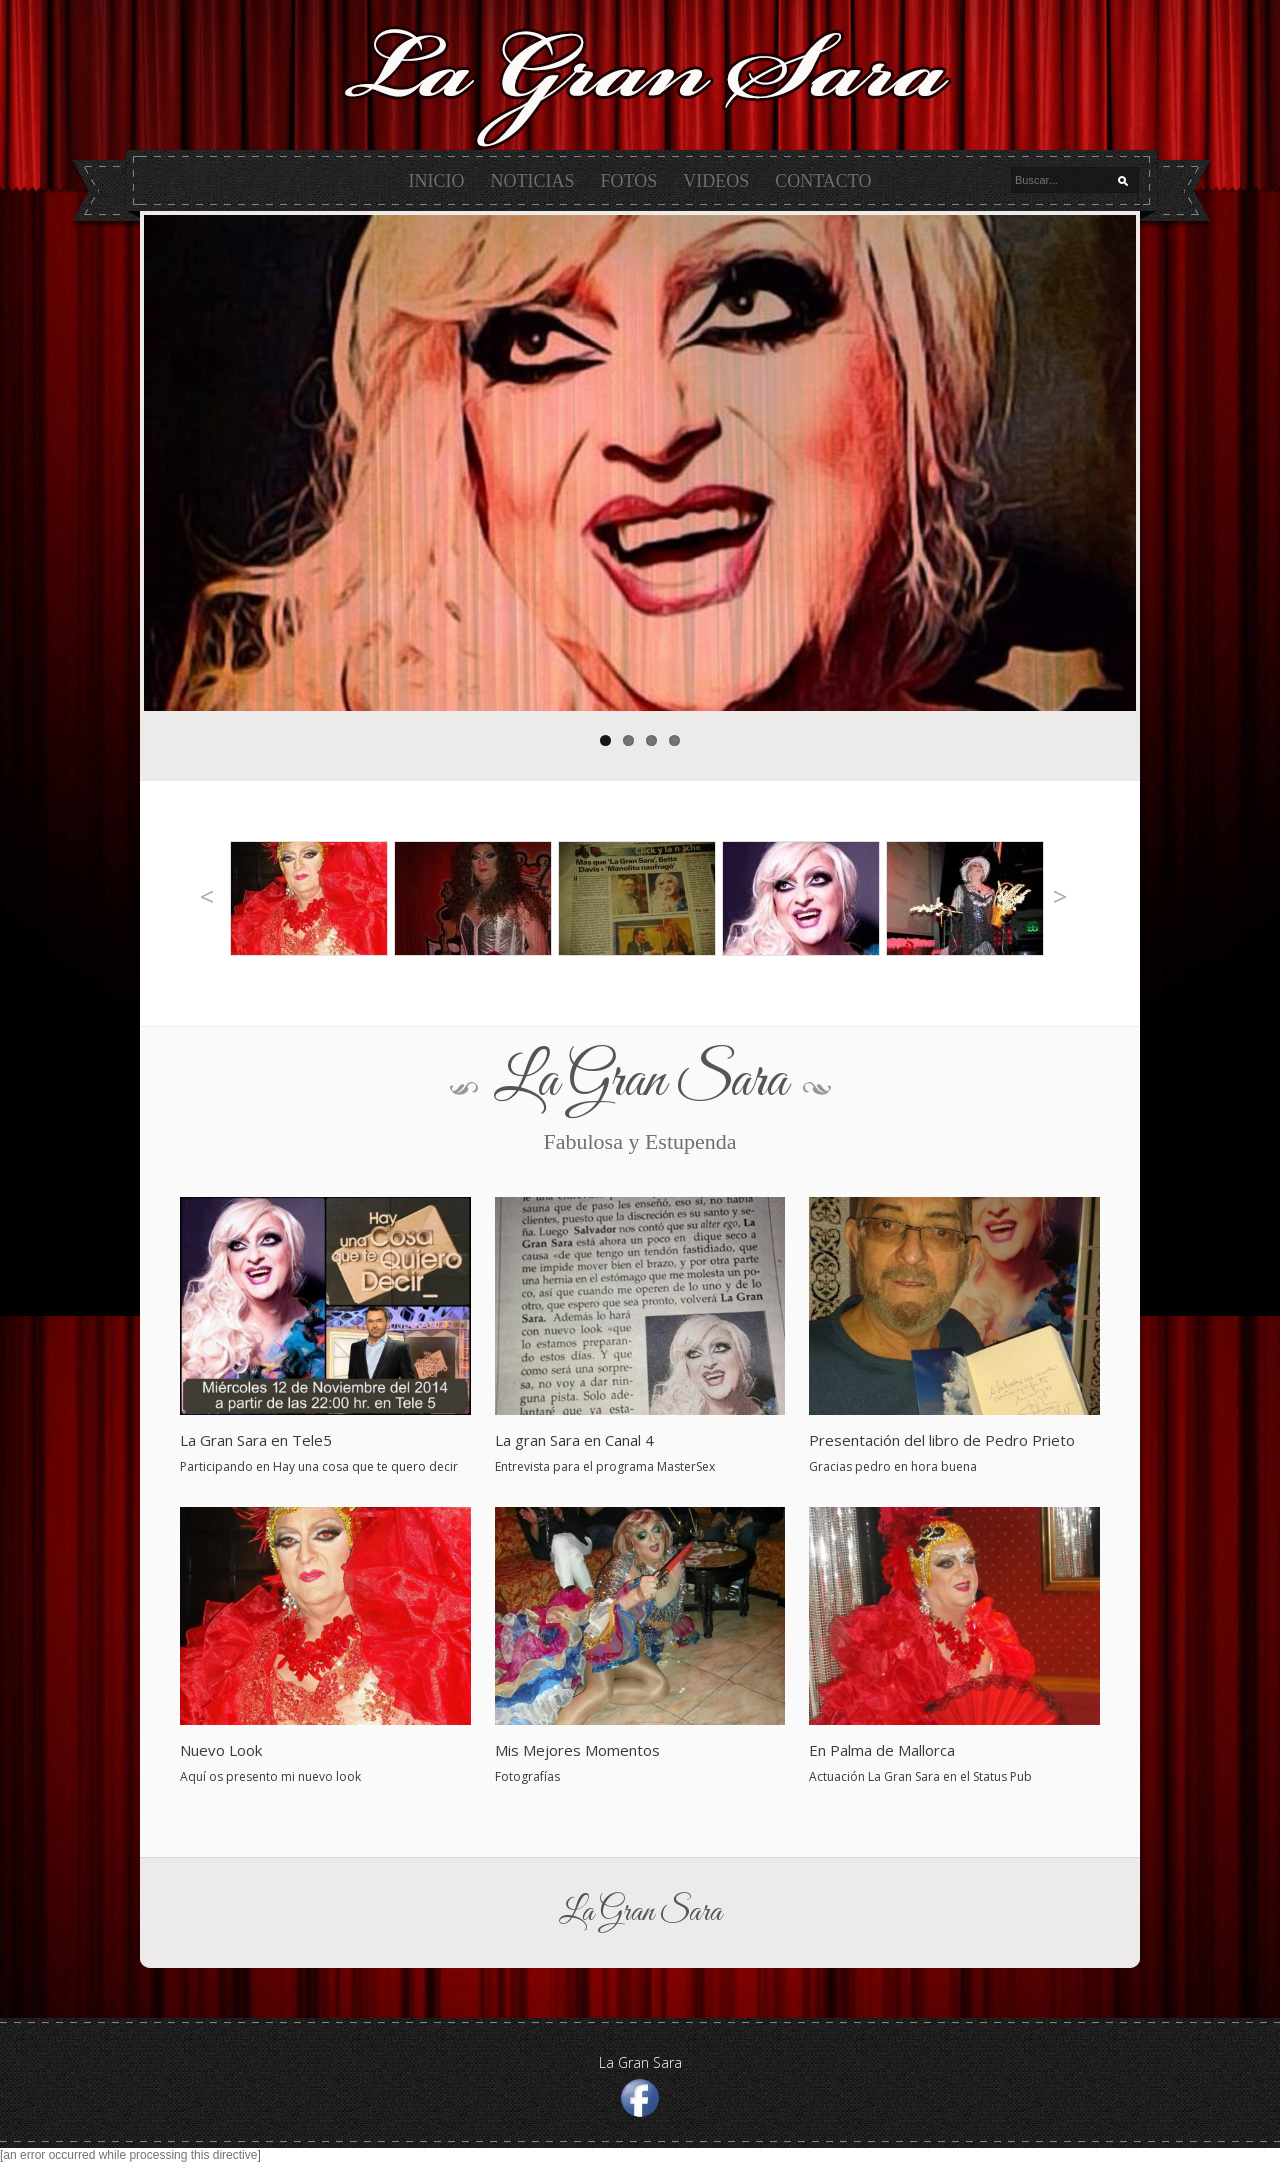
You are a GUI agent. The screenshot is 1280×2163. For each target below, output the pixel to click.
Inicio (437, 181)
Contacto (823, 181)
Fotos (629, 181)
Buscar (1128, 181)
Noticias (533, 181)
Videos (716, 181)
